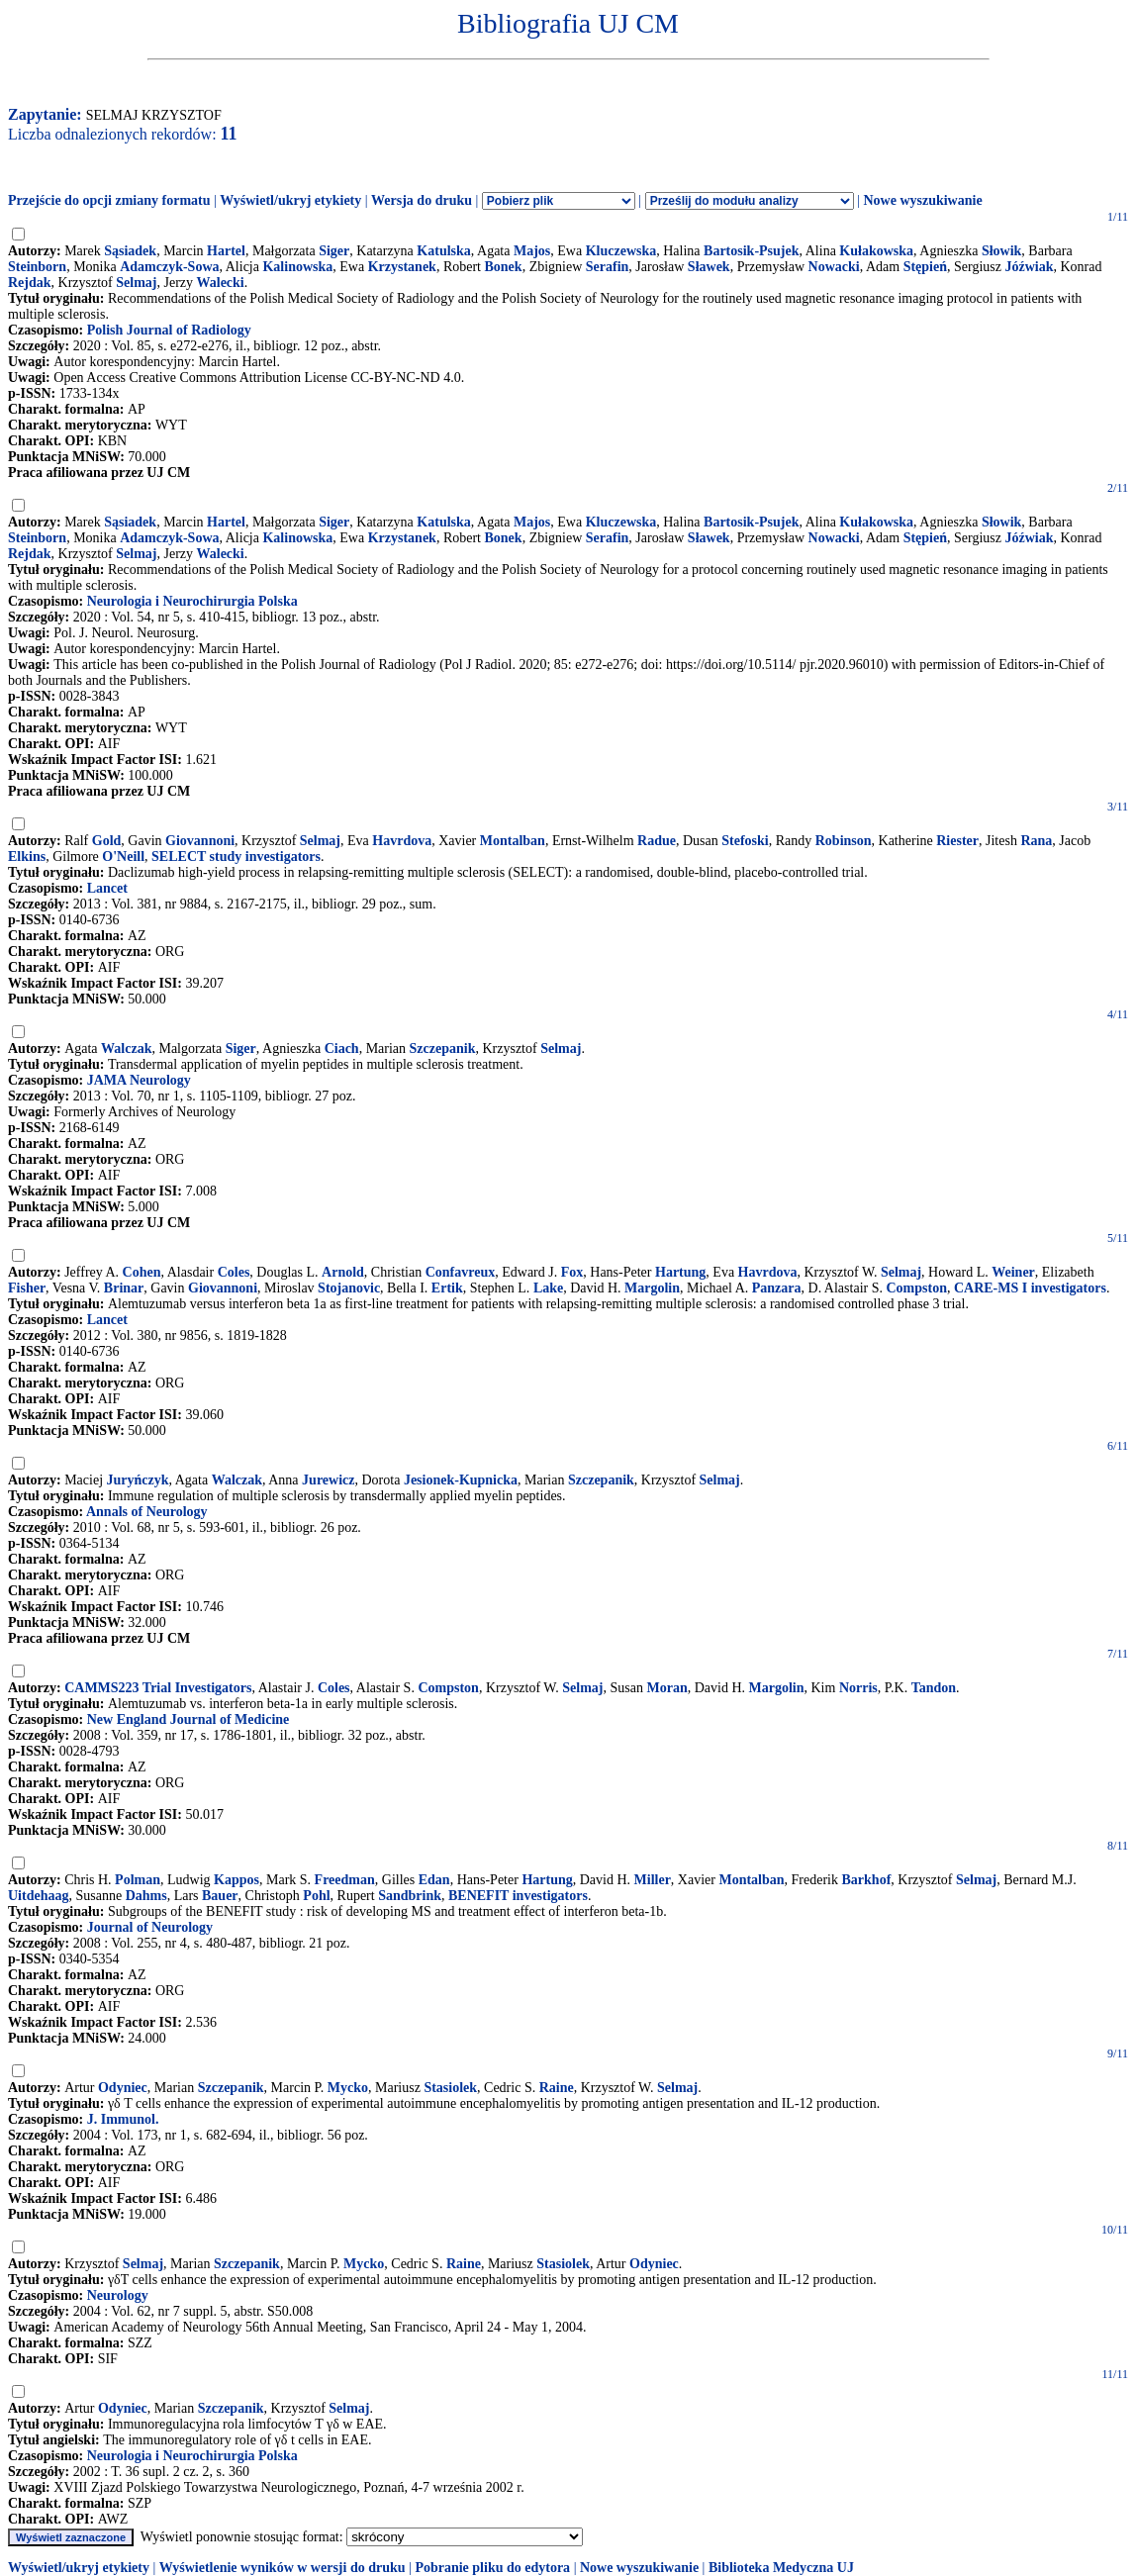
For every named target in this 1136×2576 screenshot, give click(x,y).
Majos (532, 250)
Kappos (236, 1879)
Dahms (146, 1895)
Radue (656, 840)
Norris (858, 1687)
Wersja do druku (421, 200)
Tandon (933, 1687)
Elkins (27, 856)
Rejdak (29, 282)
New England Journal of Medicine (188, 1719)
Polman (137, 1879)
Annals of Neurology (147, 1511)
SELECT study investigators (236, 856)
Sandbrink (409, 1895)
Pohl (316, 1895)
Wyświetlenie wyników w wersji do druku (282, 2567)
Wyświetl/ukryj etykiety (290, 200)
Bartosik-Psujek (751, 250)
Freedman (345, 1879)
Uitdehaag (38, 1895)
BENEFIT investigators (518, 1895)
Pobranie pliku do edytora (492, 2567)
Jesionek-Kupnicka (461, 1480)
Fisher (27, 1288)
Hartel (226, 250)
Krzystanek (402, 266)
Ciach (342, 1048)
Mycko (348, 2087)
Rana (1036, 840)
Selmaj (136, 282)
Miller (652, 1879)
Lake (548, 1288)
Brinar (123, 1288)
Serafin (607, 266)
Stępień (925, 266)
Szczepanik (443, 1048)
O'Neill (123, 856)
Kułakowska (876, 250)
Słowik (1001, 250)
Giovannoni (200, 840)
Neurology (117, 2295)
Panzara (777, 1288)
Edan (434, 1879)
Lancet (107, 888)
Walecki (220, 282)
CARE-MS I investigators (1030, 1288)
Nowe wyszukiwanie (922, 200)
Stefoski (744, 840)
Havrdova (401, 840)
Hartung (680, 1272)
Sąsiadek (130, 250)
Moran (666, 1687)
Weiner (1013, 1272)
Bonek (503, 266)
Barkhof (867, 1879)
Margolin (652, 1288)
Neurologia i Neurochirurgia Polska (192, 601)
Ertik (447, 1288)
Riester (957, 840)
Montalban (512, 840)
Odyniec (122, 2087)
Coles (234, 1272)
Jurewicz (328, 1480)
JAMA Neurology (139, 1080)
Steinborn (37, 266)
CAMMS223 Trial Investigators (157, 1687)
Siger (334, 250)
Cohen (142, 1272)
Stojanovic (349, 1288)
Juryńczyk (138, 1480)
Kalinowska (297, 266)
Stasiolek (450, 2087)
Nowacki (834, 266)
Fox (572, 1272)
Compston (916, 1288)
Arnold (343, 1272)
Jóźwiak (1028, 266)
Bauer (220, 1895)
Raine (556, 2087)
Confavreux (461, 1272)
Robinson (843, 840)
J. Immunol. (123, 2119)
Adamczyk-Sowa (169, 266)
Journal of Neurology (150, 1927)
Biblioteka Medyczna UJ (781, 2567)
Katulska (443, 250)
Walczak (126, 1048)
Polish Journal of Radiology (169, 330)
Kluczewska (621, 250)
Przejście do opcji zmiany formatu (109, 200)
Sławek (709, 266)
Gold (107, 840)
